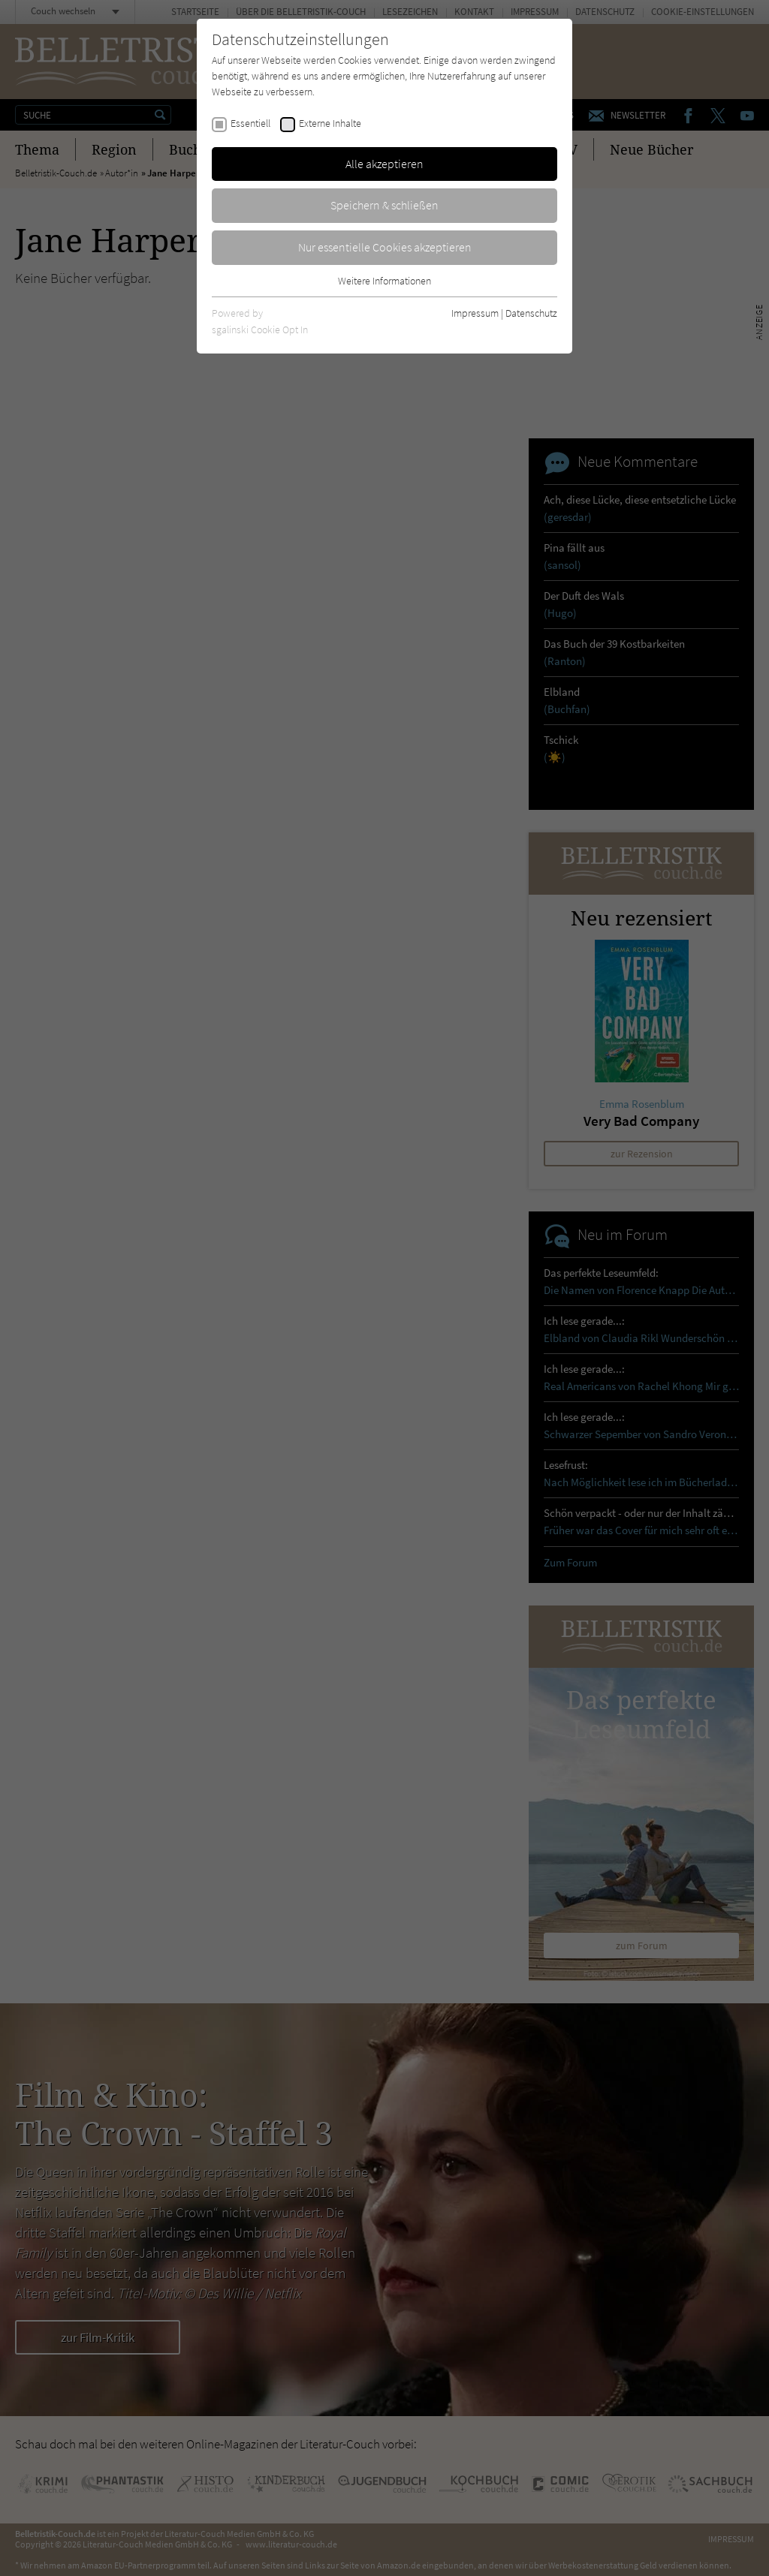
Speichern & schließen (384, 204)
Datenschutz (531, 313)
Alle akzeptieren (384, 163)
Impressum (475, 313)
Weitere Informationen (384, 280)
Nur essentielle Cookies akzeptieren (385, 246)
